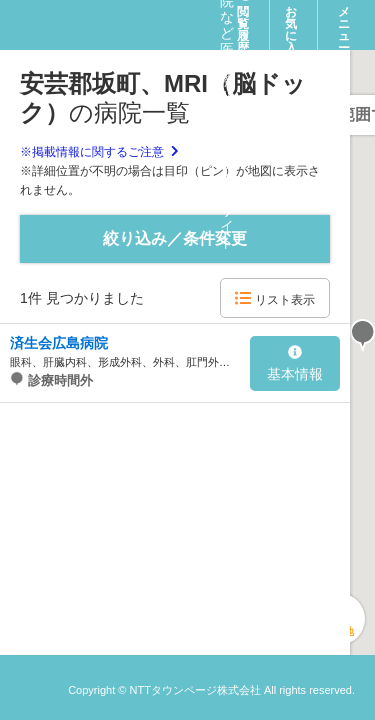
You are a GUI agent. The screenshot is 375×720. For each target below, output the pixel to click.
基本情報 (295, 364)
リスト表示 (274, 298)
